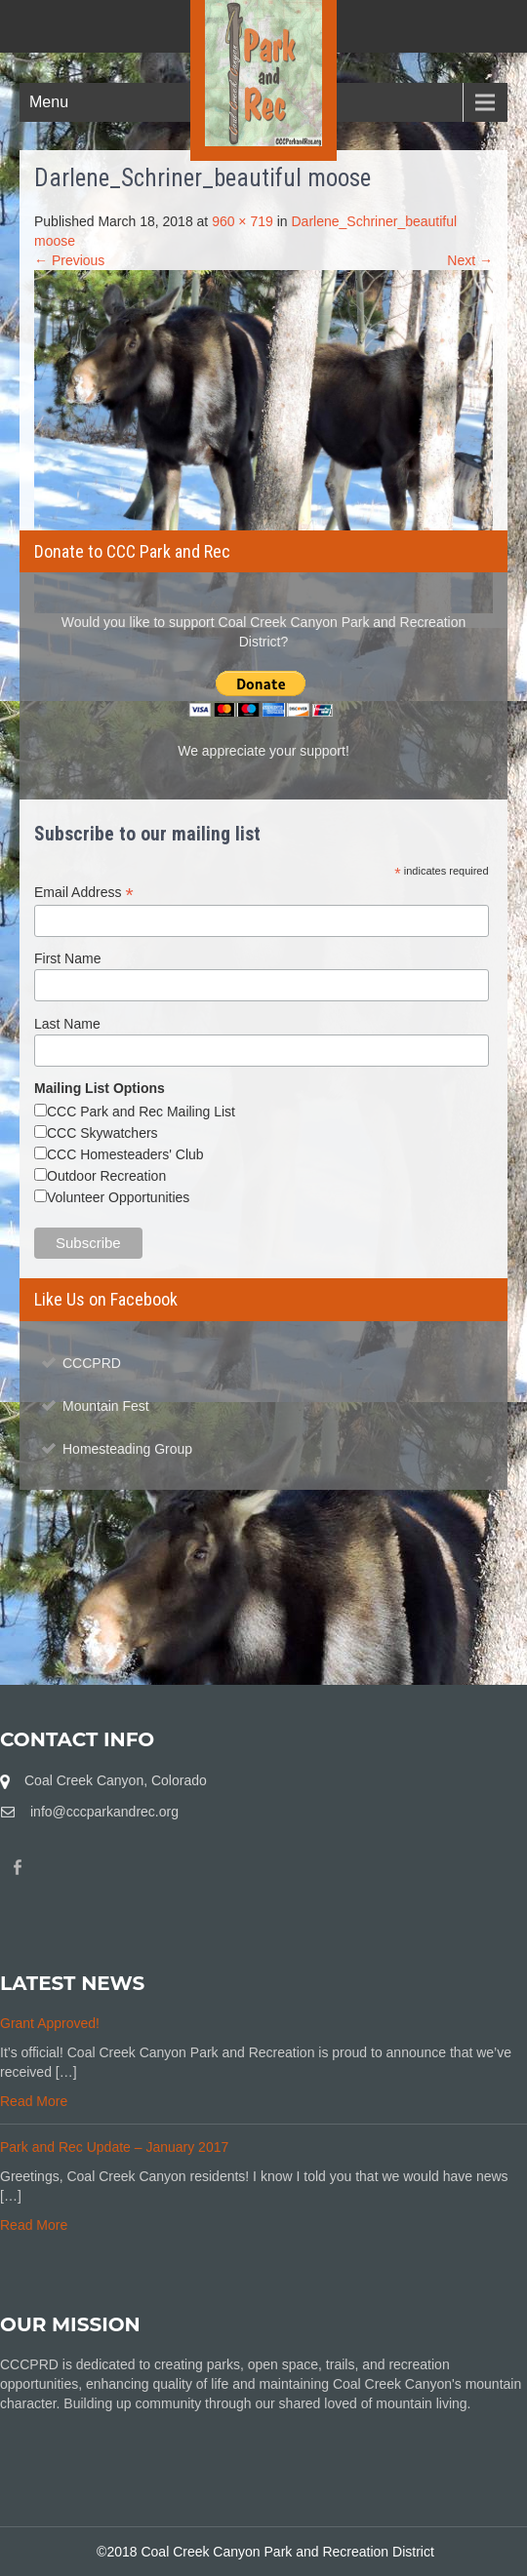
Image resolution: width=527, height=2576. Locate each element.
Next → (470, 260)
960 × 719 (242, 221)
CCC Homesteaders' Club (125, 1154)
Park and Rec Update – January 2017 (114, 2147)
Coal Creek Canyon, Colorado (115, 1780)
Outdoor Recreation (106, 1176)
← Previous (69, 260)
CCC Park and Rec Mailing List (141, 1111)
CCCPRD (91, 1363)
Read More (33, 2101)
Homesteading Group (127, 1449)
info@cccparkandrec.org (104, 1811)
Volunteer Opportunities (118, 1197)
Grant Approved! (50, 2023)
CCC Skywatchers (102, 1133)
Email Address (84, 892)
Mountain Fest (105, 1406)
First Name (67, 958)
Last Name (67, 1024)
